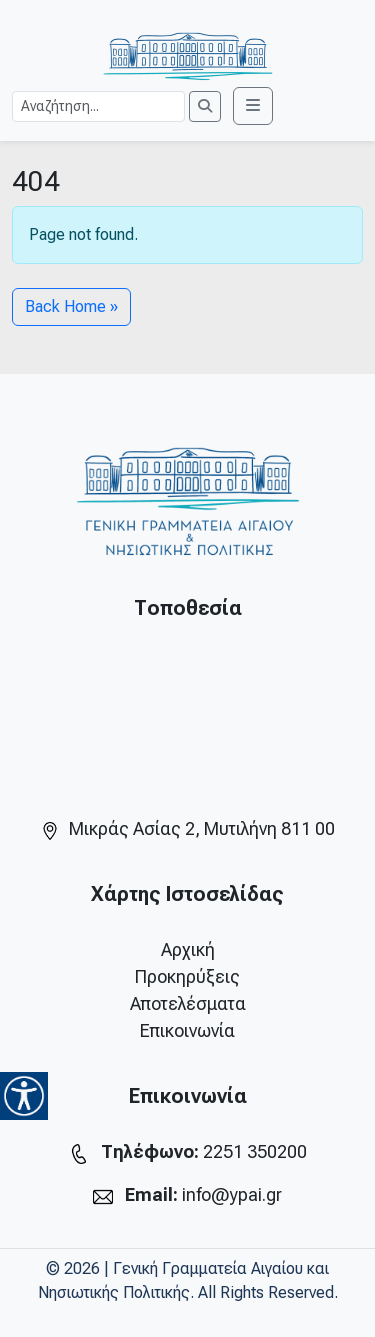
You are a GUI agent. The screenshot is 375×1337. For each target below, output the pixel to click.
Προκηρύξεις (187, 976)
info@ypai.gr (232, 1194)
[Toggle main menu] (253, 106)
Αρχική (188, 949)
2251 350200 (255, 1151)
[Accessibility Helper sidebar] (24, 1096)
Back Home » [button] (71, 306)
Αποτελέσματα (188, 1003)
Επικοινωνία (187, 1030)
